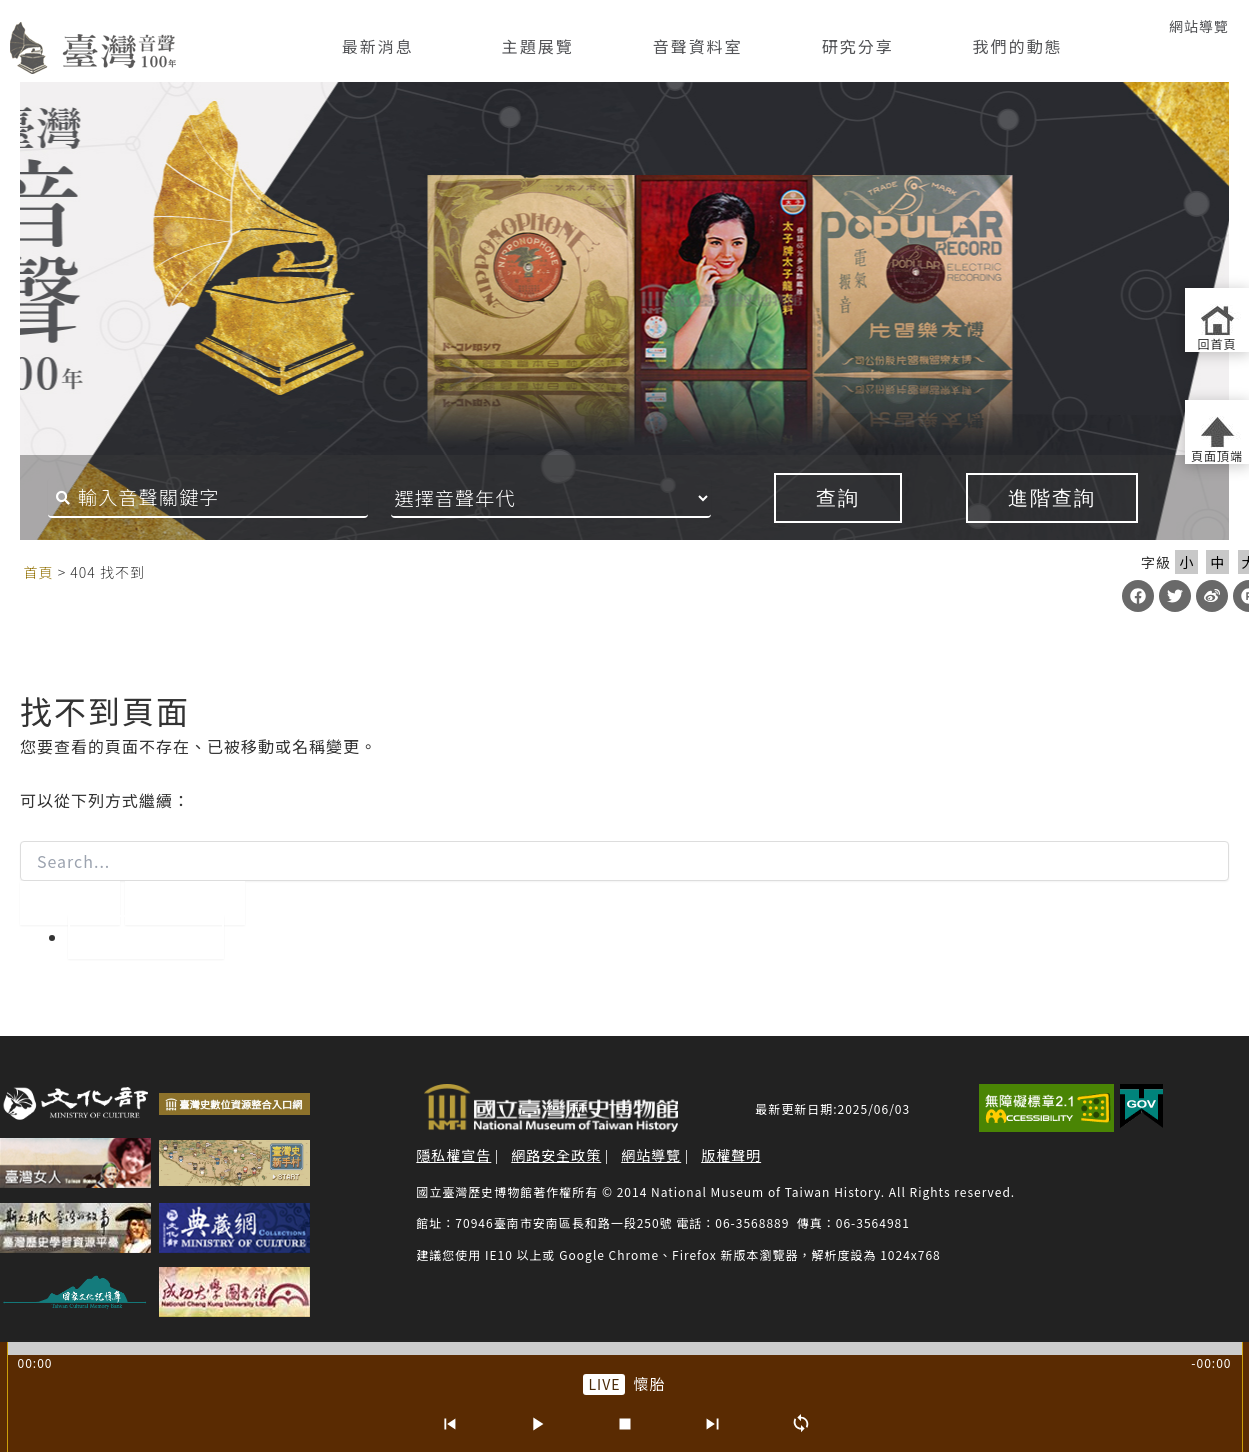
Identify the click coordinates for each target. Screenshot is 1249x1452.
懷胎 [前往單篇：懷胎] (649, 1383)
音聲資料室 (698, 46)
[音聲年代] (578, 498)
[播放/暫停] (537, 1424)
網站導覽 (1199, 26)
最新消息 (378, 46)
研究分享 (858, 46)
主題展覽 (538, 46)
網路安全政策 (556, 1155)
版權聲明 (731, 1155)
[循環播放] (801, 1424)
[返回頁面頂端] (1217, 432)
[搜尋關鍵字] (201, 498)
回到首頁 (146, 937)
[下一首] (713, 1424)
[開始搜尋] (70, 903)
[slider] (625, 1348)
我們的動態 (1018, 46)
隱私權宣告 (453, 1155)
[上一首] (449, 1424)
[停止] (625, 1424)
